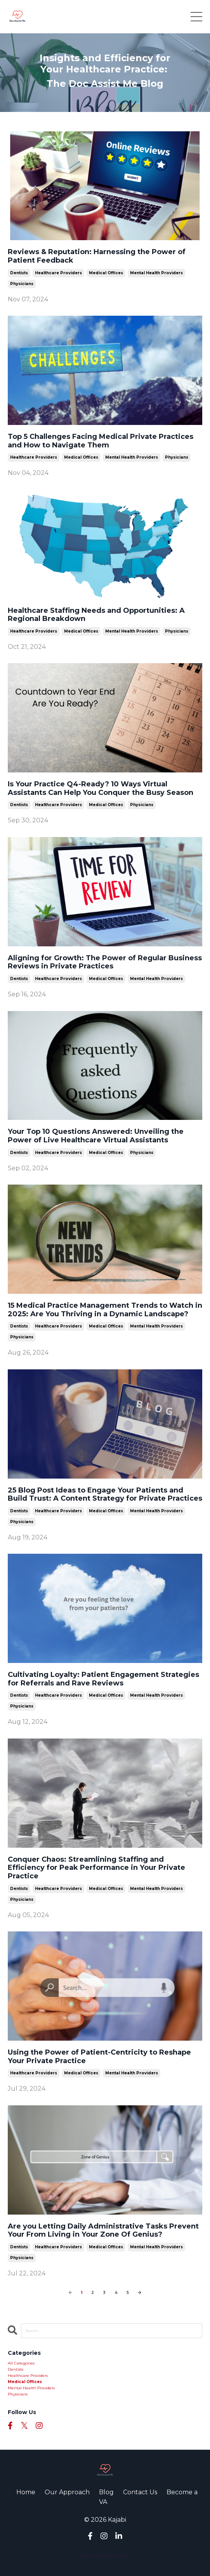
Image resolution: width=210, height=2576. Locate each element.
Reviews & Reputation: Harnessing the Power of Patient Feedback (97, 256)
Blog (106, 2492)
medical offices (106, 272)
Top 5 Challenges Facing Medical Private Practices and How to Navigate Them (100, 441)
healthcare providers (58, 272)
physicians (21, 283)
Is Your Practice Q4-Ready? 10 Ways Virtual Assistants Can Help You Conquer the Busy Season (100, 788)
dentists (19, 272)
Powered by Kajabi (105, 2555)
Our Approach (67, 2492)
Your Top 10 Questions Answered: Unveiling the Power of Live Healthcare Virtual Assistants (96, 1136)
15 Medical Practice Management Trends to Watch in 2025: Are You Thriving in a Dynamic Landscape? (105, 1310)
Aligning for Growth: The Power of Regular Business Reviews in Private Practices (105, 962)
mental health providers (156, 272)
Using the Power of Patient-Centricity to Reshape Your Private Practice (99, 2056)
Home (25, 2492)
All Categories (21, 2363)
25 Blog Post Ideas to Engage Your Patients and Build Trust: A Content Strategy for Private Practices (105, 1494)
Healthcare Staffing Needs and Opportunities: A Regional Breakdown (96, 615)
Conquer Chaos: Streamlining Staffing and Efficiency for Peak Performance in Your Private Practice (96, 1867)
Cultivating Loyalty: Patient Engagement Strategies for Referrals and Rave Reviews (103, 1679)
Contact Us (140, 2492)
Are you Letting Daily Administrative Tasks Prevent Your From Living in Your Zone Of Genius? (103, 2230)
